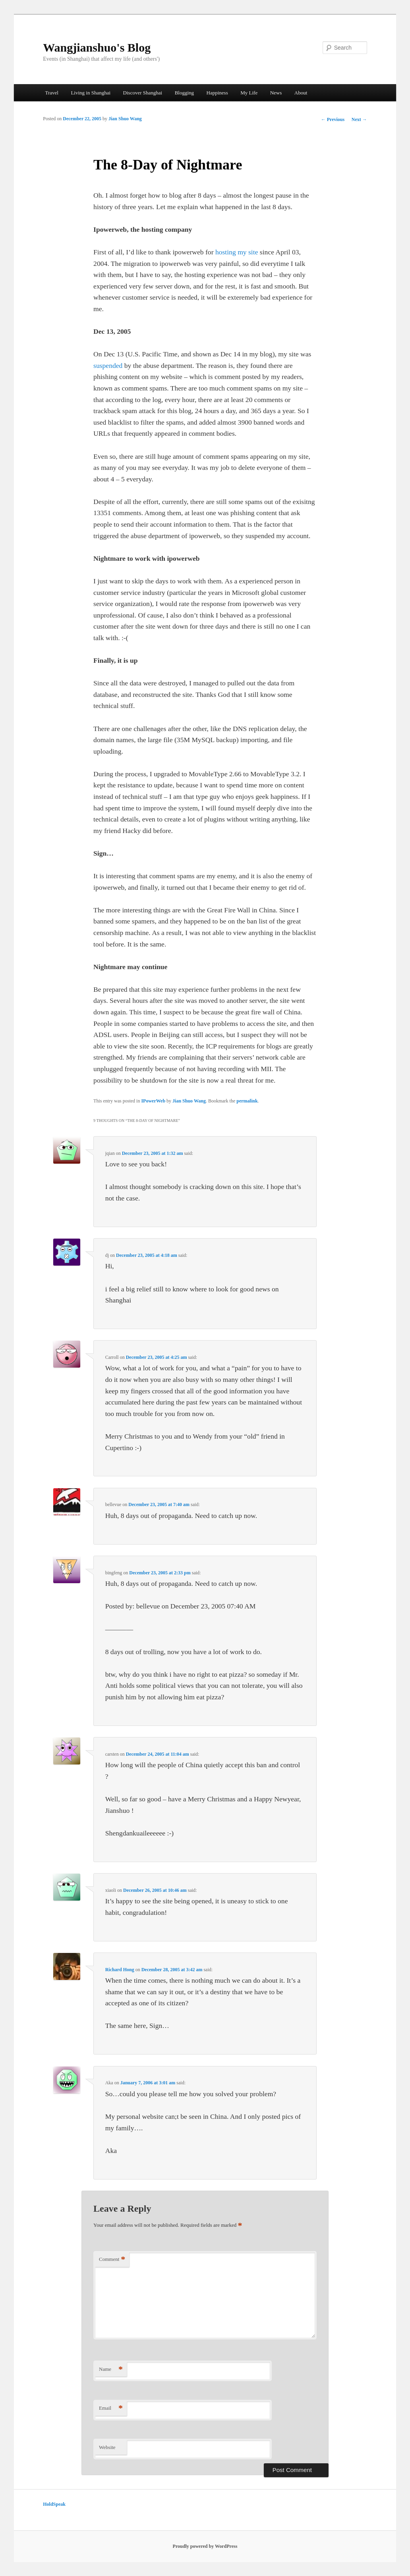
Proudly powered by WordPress (205, 2546)
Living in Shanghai (90, 93)
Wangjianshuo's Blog (97, 47)
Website (107, 2447)
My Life (248, 93)
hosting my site (236, 252)
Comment (112, 2259)
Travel (51, 93)
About (301, 93)
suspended (107, 365)
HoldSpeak (54, 2504)
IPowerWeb (153, 1101)
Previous (332, 119)
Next (359, 119)
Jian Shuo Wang (125, 118)
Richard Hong (119, 1969)
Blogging (184, 93)
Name (111, 2369)
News (276, 93)
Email (111, 2408)
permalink (246, 1101)
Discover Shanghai (142, 93)
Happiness (217, 93)
